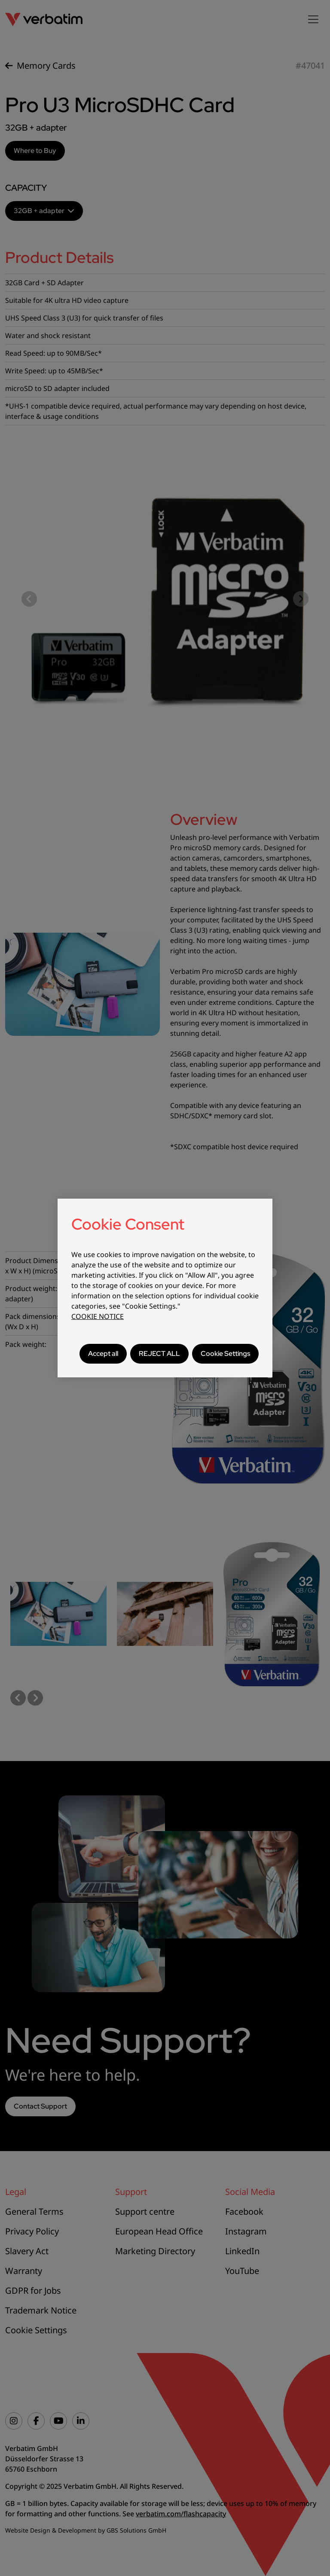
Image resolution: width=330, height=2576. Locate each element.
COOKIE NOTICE (97, 1316)
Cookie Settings (225, 1353)
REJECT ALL (159, 1353)
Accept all (103, 1353)
